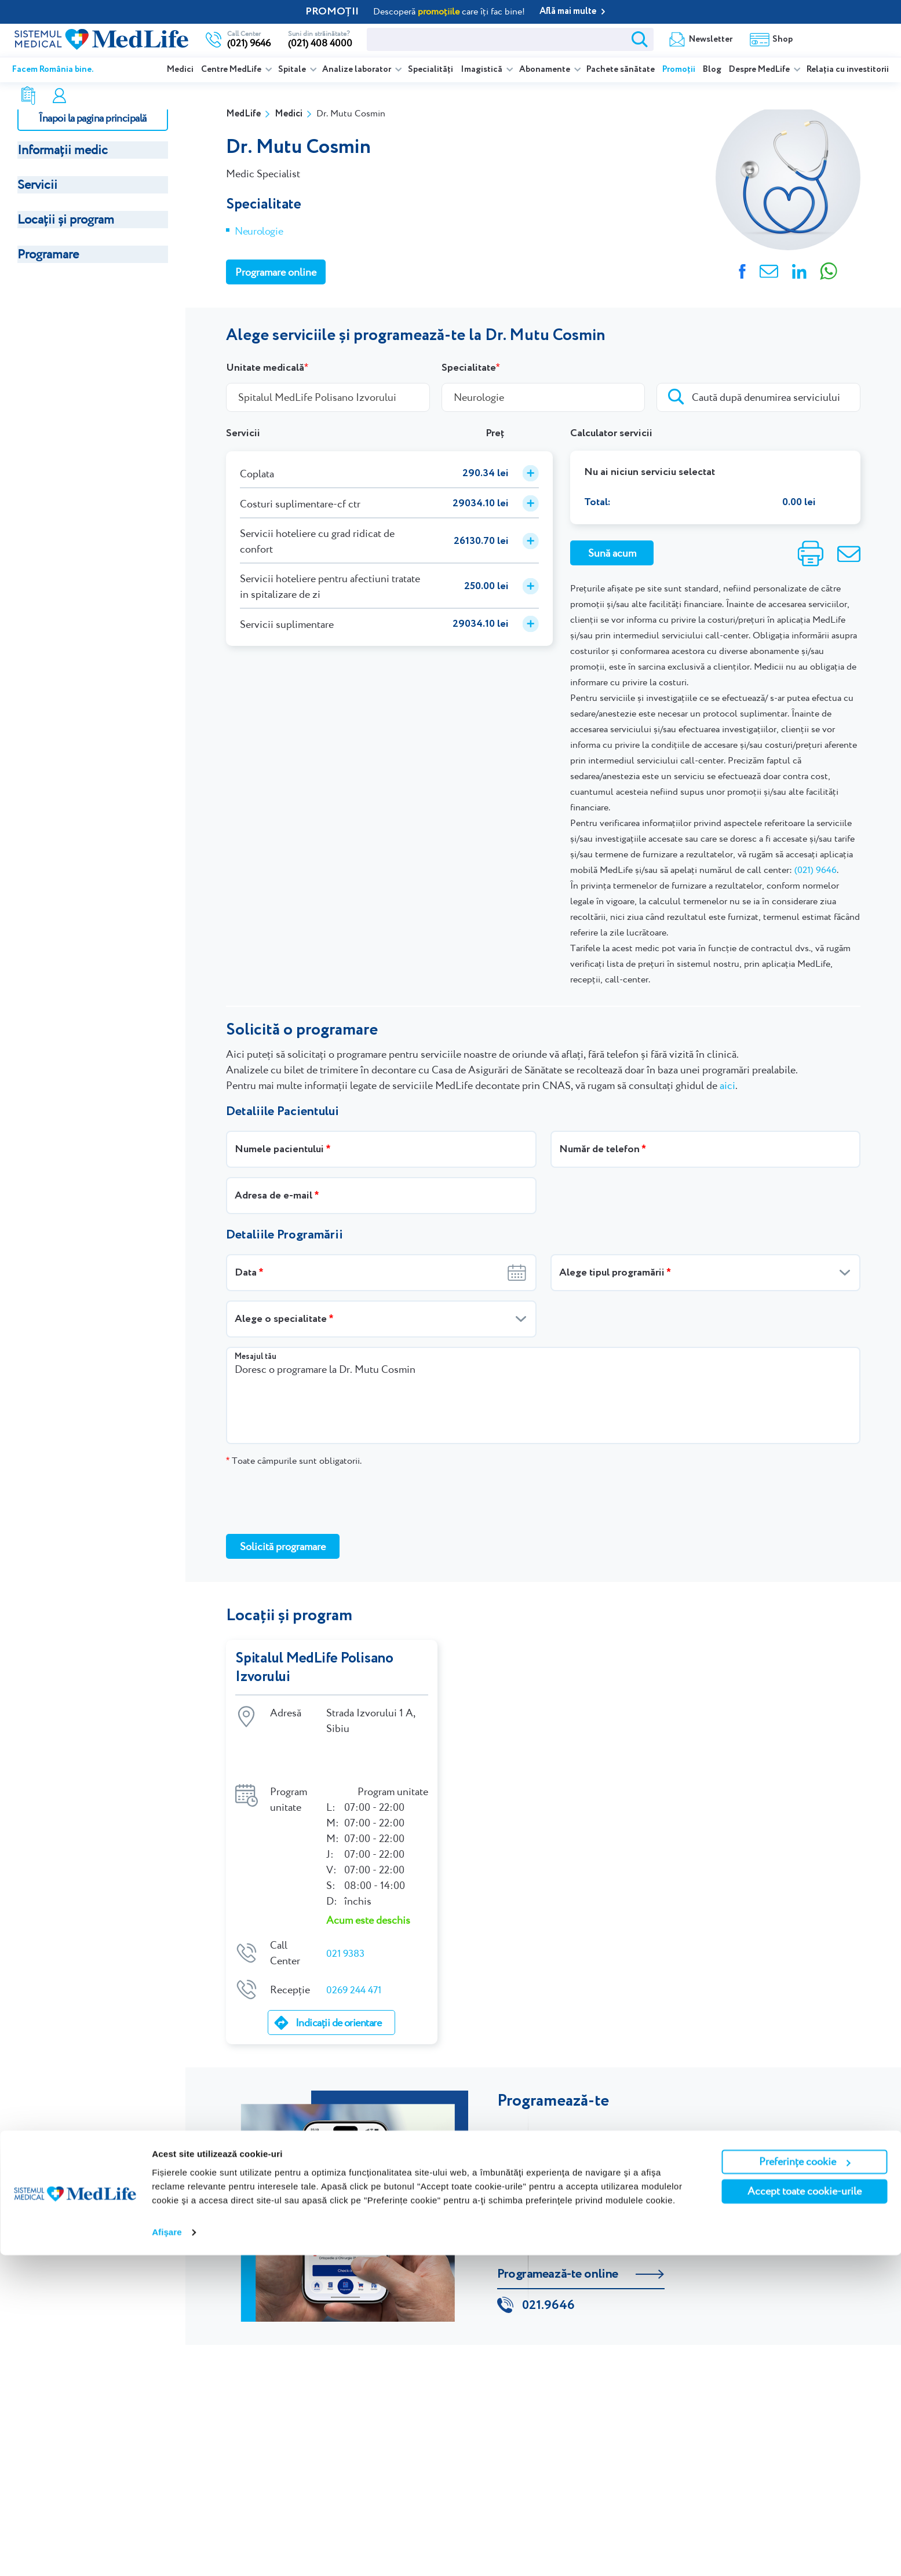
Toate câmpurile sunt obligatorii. (294, 1460)
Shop (601, 39)
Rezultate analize (679, 39)
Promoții (678, 69)
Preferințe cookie (804, 2482)
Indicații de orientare (338, 1984)
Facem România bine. (53, 69)
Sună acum (612, 553)
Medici (180, 69)
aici (727, 1085)
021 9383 (346, 1915)
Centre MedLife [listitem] (232, 69)
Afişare (167, 2553)
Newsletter (529, 39)
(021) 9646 (815, 869)
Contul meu (770, 39)
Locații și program (65, 219)
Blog (712, 69)
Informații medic (62, 150)
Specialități (430, 69)
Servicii (37, 184)
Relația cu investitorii (848, 69)
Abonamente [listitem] (545, 69)
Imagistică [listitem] (482, 69)
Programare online (844, 39)
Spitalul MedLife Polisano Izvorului (316, 1667)
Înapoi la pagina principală (92, 118)
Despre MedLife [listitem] (760, 69)
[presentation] (314, 1499)
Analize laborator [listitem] (357, 69)
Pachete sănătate (620, 69)
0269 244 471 (355, 1951)
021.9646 (548, 2270)
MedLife (243, 113)
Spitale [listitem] (293, 69)
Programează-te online (557, 2236)
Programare (48, 254)
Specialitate (469, 367)
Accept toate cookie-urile (804, 2512)
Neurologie (259, 231)
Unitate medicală (265, 367)
